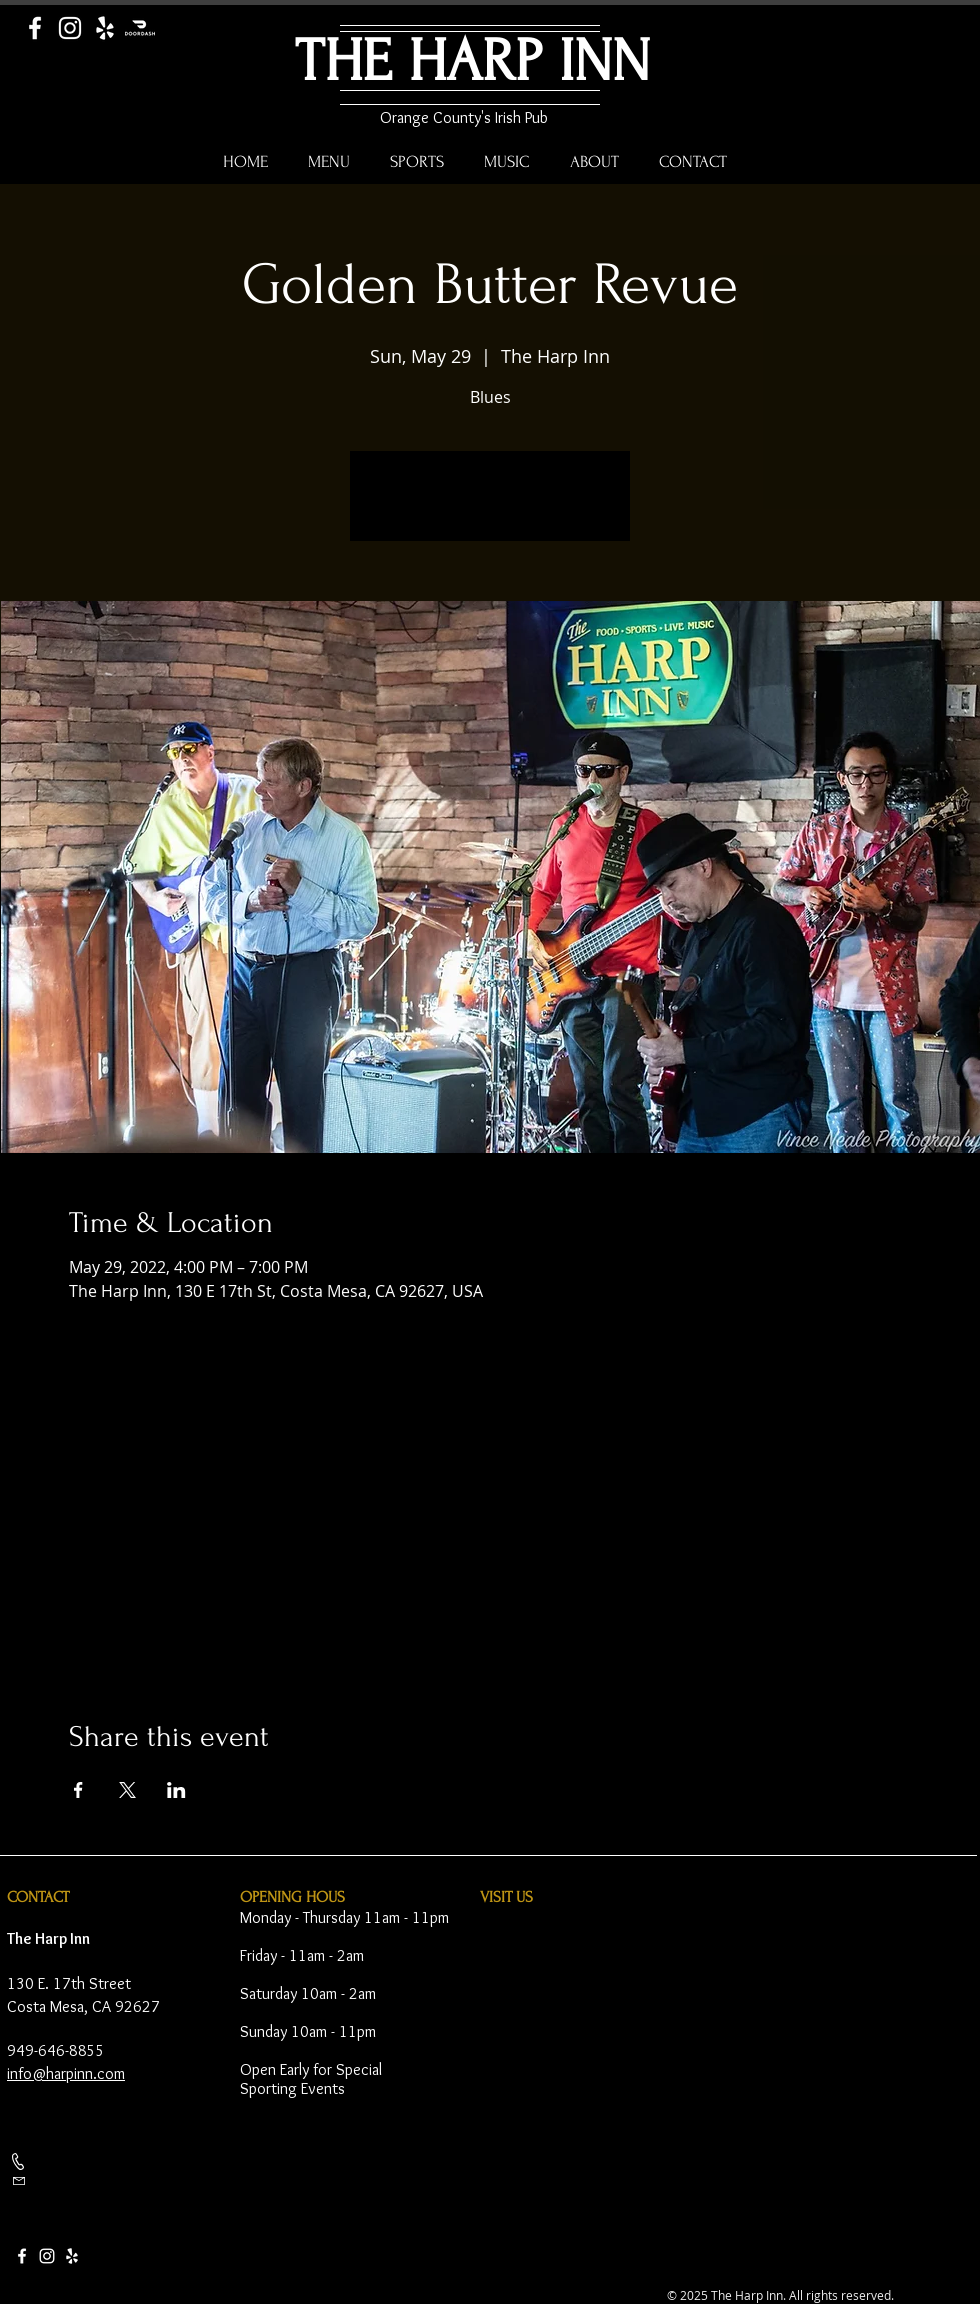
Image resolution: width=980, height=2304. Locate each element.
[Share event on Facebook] (78, 1790)
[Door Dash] (140, 28)
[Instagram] (70, 28)
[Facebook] (35, 28)
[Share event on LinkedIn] (176, 1790)
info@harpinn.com (66, 2073)
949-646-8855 (56, 2050)
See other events (490, 508)
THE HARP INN (472, 61)
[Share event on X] (127, 1790)
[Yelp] (105, 28)
